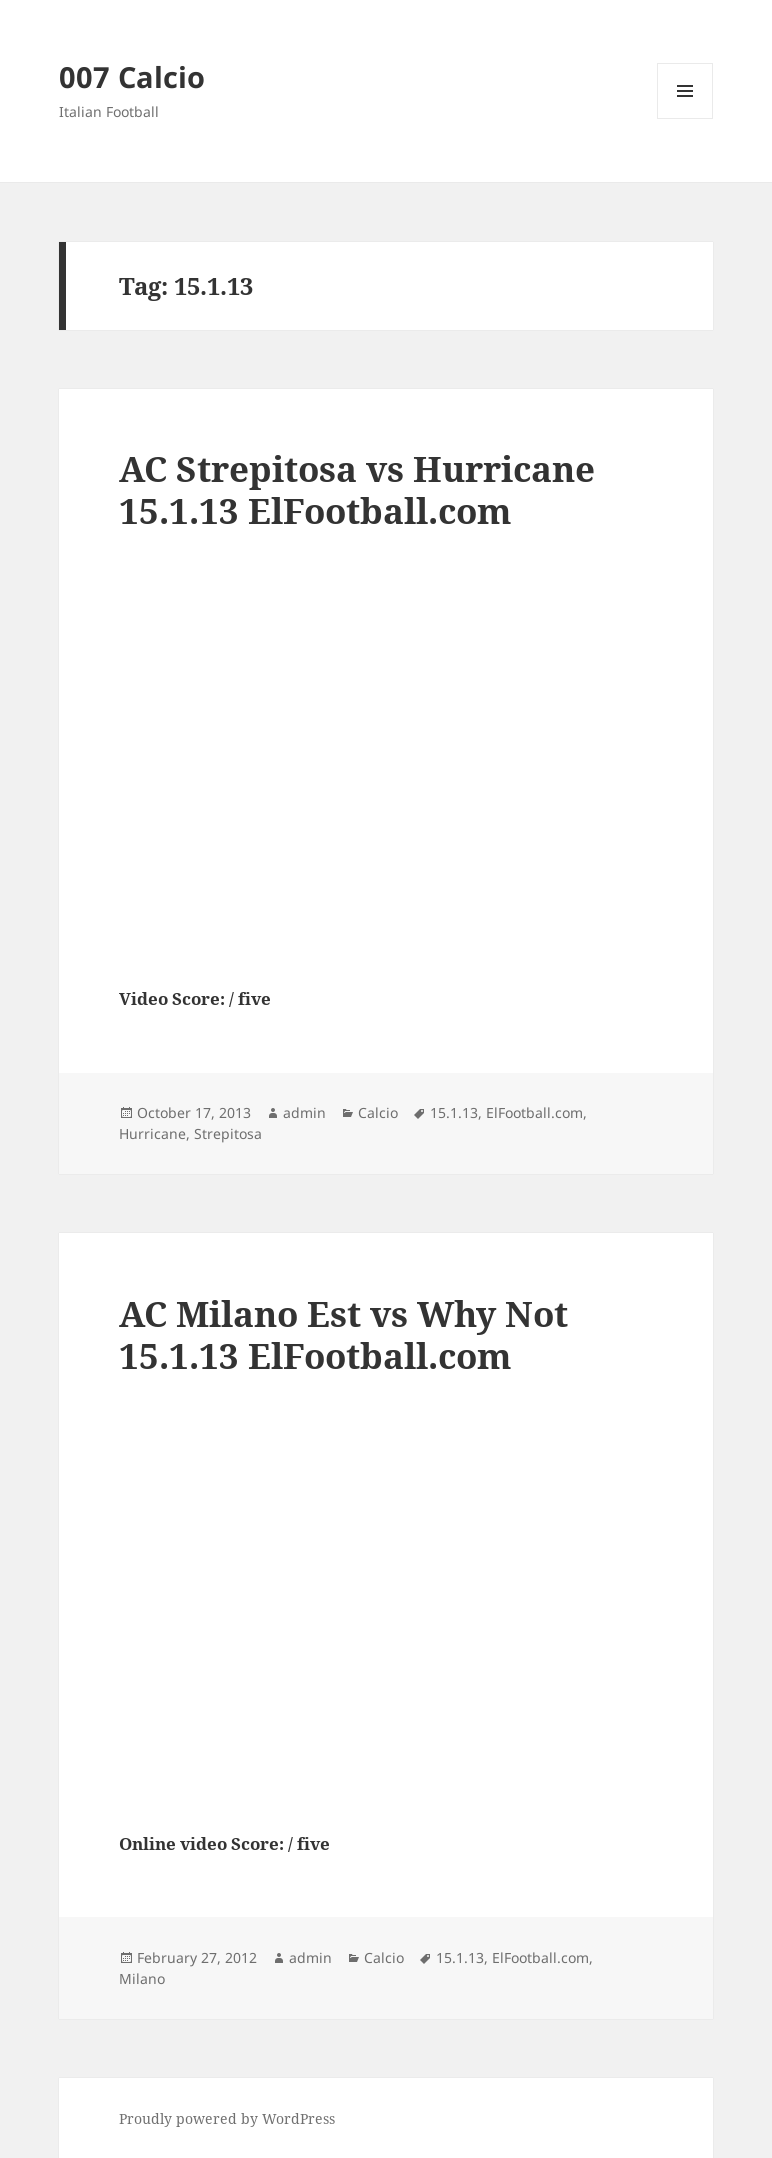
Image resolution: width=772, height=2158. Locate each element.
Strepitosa (228, 1133)
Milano (142, 1978)
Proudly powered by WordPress (227, 2118)
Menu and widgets (685, 118)
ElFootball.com (534, 1112)
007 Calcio (132, 76)
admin (304, 1112)
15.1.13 (454, 1112)
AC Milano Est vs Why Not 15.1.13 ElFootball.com (343, 1334)
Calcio (378, 1112)
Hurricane (152, 1133)
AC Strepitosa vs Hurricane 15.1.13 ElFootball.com (357, 489)
